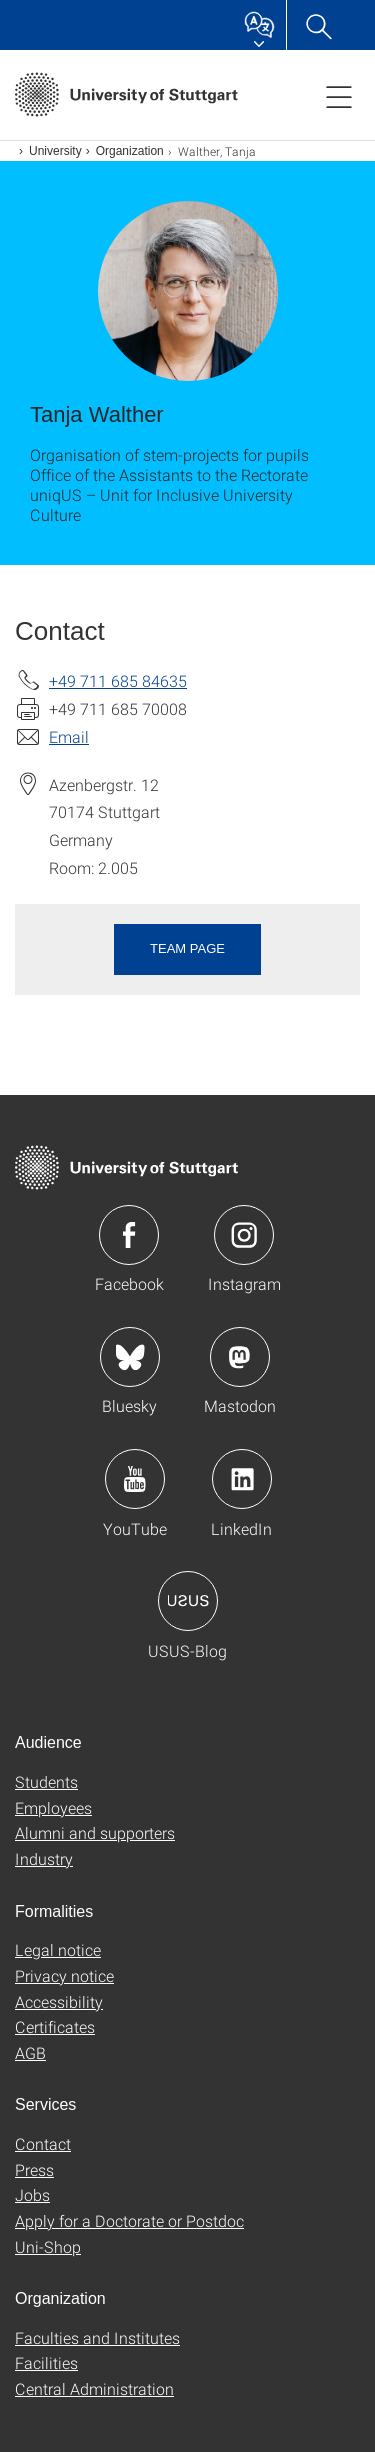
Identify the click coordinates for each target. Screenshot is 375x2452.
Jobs (32, 2194)
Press (34, 2169)
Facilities (46, 2362)
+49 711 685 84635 (118, 680)
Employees (53, 1807)
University (55, 151)
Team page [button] (187, 948)
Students (46, 1781)
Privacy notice (64, 1975)
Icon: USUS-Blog (188, 1601)
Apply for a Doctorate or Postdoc (129, 2220)
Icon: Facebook (129, 1235)
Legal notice (58, 1949)
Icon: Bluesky (130, 1357)
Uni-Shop (48, 2246)
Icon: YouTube (135, 1479)
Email (69, 736)
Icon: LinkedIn (242, 1479)
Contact (43, 2143)
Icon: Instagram (244, 1235)
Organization (130, 151)
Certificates (55, 2026)
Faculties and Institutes (97, 2337)
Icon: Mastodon (240, 1357)
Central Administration (94, 2388)
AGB (30, 2052)
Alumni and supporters (95, 1832)
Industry (44, 1858)
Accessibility (59, 2001)
